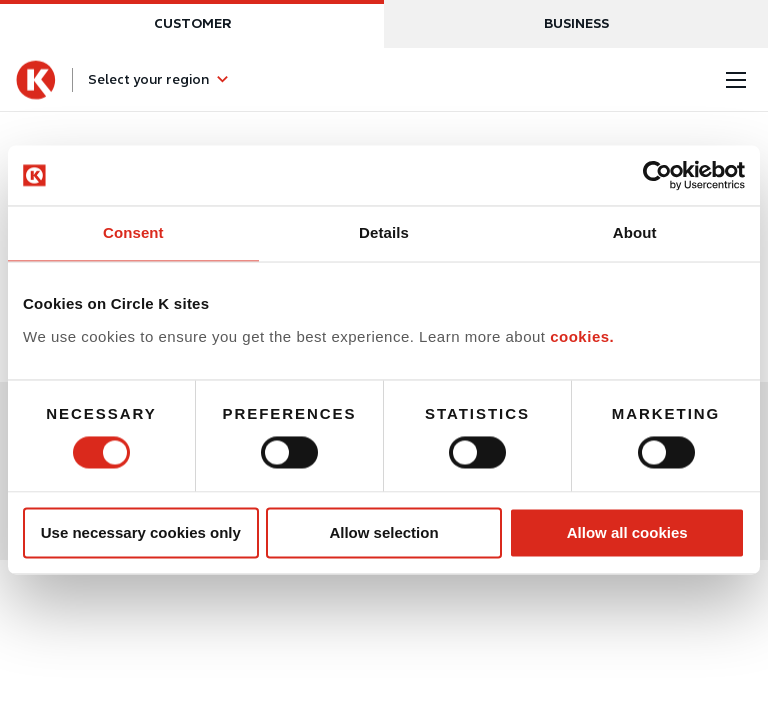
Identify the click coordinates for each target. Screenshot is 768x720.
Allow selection (383, 532)
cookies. (582, 336)
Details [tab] (384, 232)
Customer (192, 23)
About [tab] (635, 232)
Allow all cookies (627, 532)
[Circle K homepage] (36, 80)
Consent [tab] (133, 232)
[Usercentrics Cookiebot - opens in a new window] (657, 175)
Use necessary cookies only (141, 532)
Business (576, 23)
